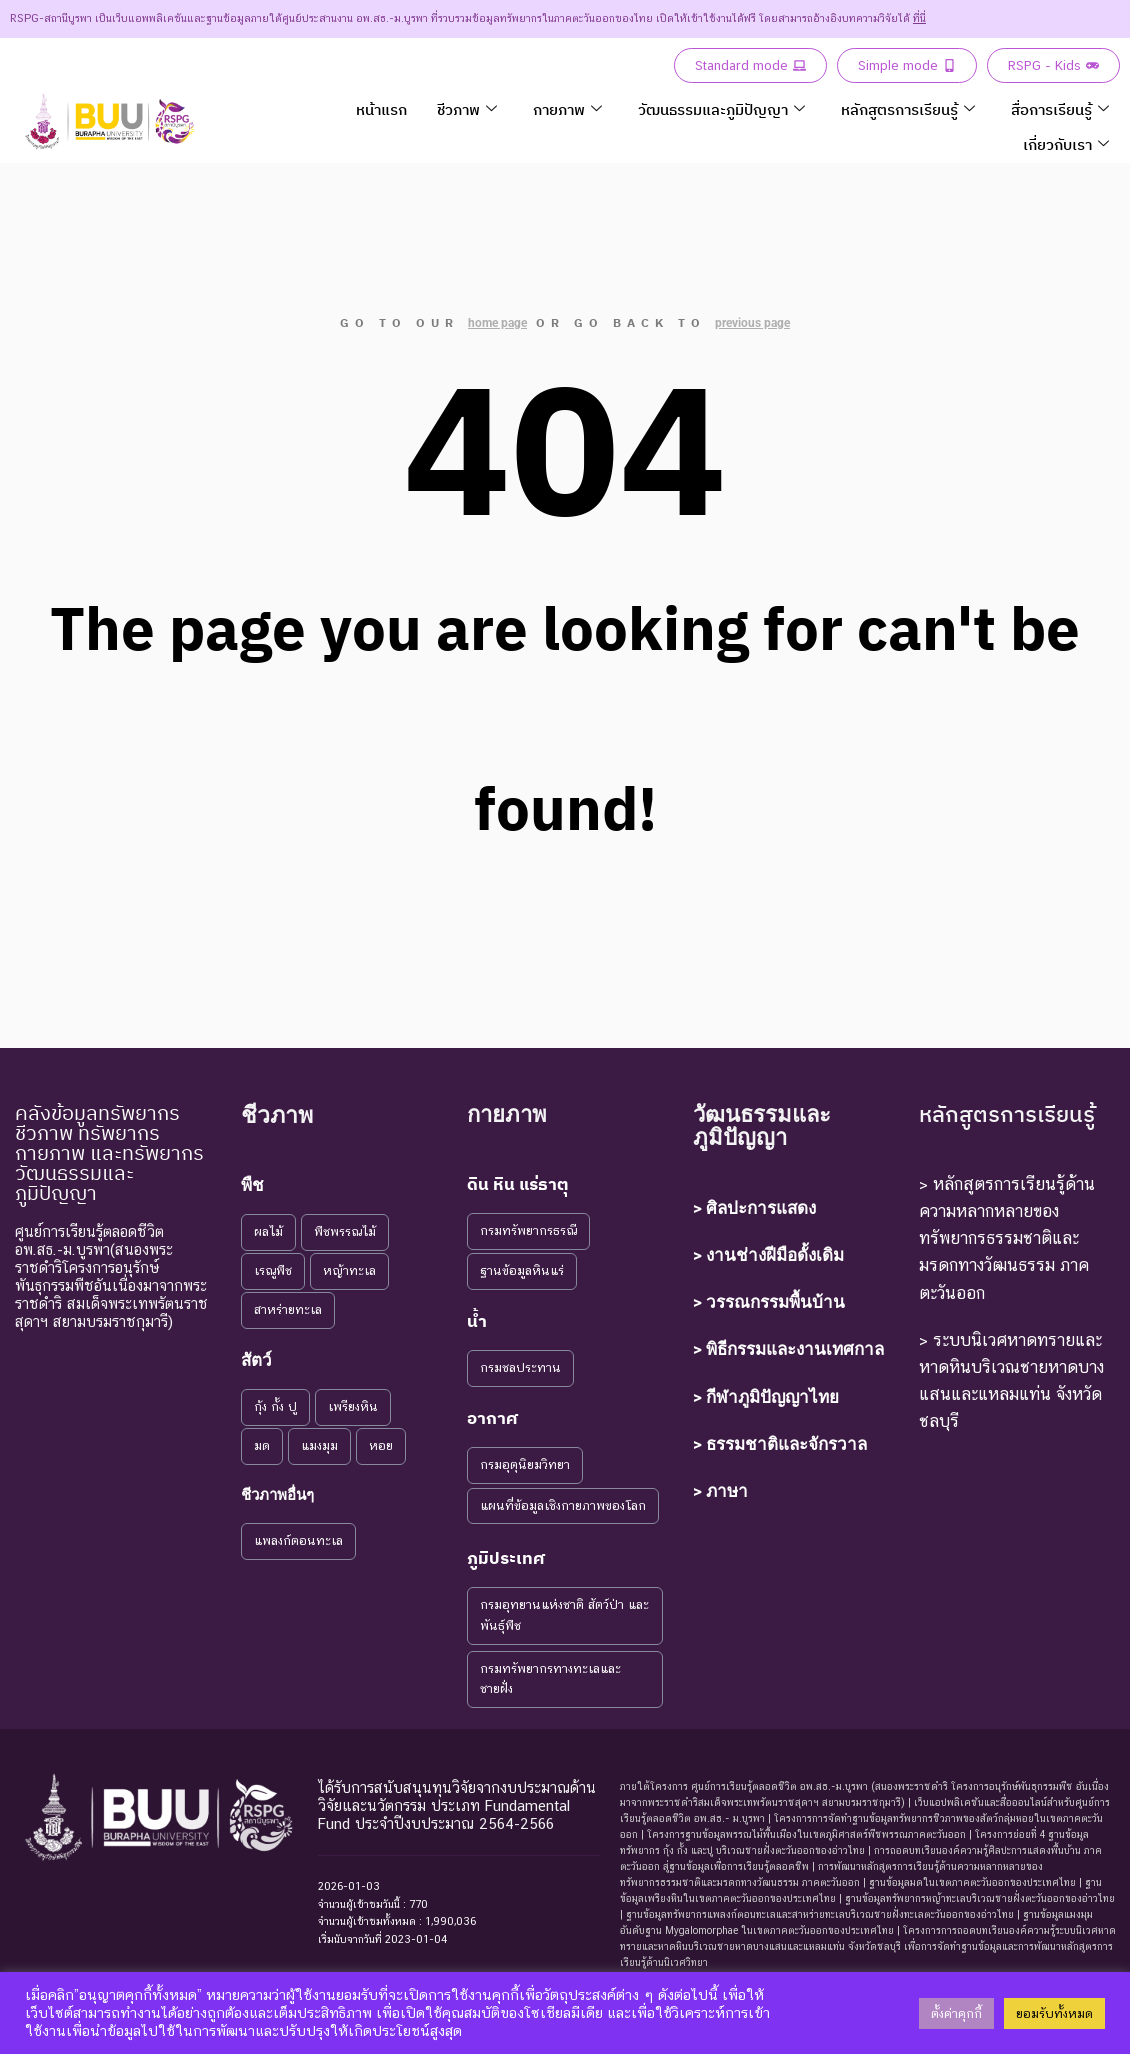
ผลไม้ (268, 1231)
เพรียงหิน (353, 1406)
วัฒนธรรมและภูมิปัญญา (721, 109)
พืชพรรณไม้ (345, 1231)
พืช (252, 1185)
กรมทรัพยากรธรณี (528, 1230)
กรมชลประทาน (520, 1367)
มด (262, 1445)
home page (497, 323)
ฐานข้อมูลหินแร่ (522, 1270)
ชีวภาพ (467, 109)
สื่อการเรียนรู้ (1060, 109)
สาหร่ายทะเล (288, 1309)
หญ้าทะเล (349, 1270)
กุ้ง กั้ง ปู (275, 1406)
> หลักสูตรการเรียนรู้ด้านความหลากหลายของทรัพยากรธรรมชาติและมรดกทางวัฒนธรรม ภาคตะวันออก (1007, 1238)
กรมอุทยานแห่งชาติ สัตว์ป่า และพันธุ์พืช (564, 1615)
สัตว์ (256, 1360)
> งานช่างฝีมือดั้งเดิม (768, 1255)
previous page (752, 323)
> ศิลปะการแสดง (754, 1208)
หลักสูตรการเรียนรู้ (908, 109)
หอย (381, 1445)
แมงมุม (319, 1445)
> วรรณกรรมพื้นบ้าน (769, 1302)
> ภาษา (720, 1491)
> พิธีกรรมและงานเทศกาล (788, 1349)
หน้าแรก (381, 109)
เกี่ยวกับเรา (1066, 144)
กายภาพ (567, 109)
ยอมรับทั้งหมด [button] (1054, 2013)
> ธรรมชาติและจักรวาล (780, 1444)
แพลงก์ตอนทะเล (298, 1540)
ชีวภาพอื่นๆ (277, 1495)
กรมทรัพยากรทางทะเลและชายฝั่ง (550, 1679)
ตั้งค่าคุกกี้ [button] (956, 2013)
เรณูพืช (273, 1270)
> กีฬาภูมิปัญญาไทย (766, 1397)
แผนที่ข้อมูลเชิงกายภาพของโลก (563, 1505)
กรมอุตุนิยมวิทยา (525, 1464)
